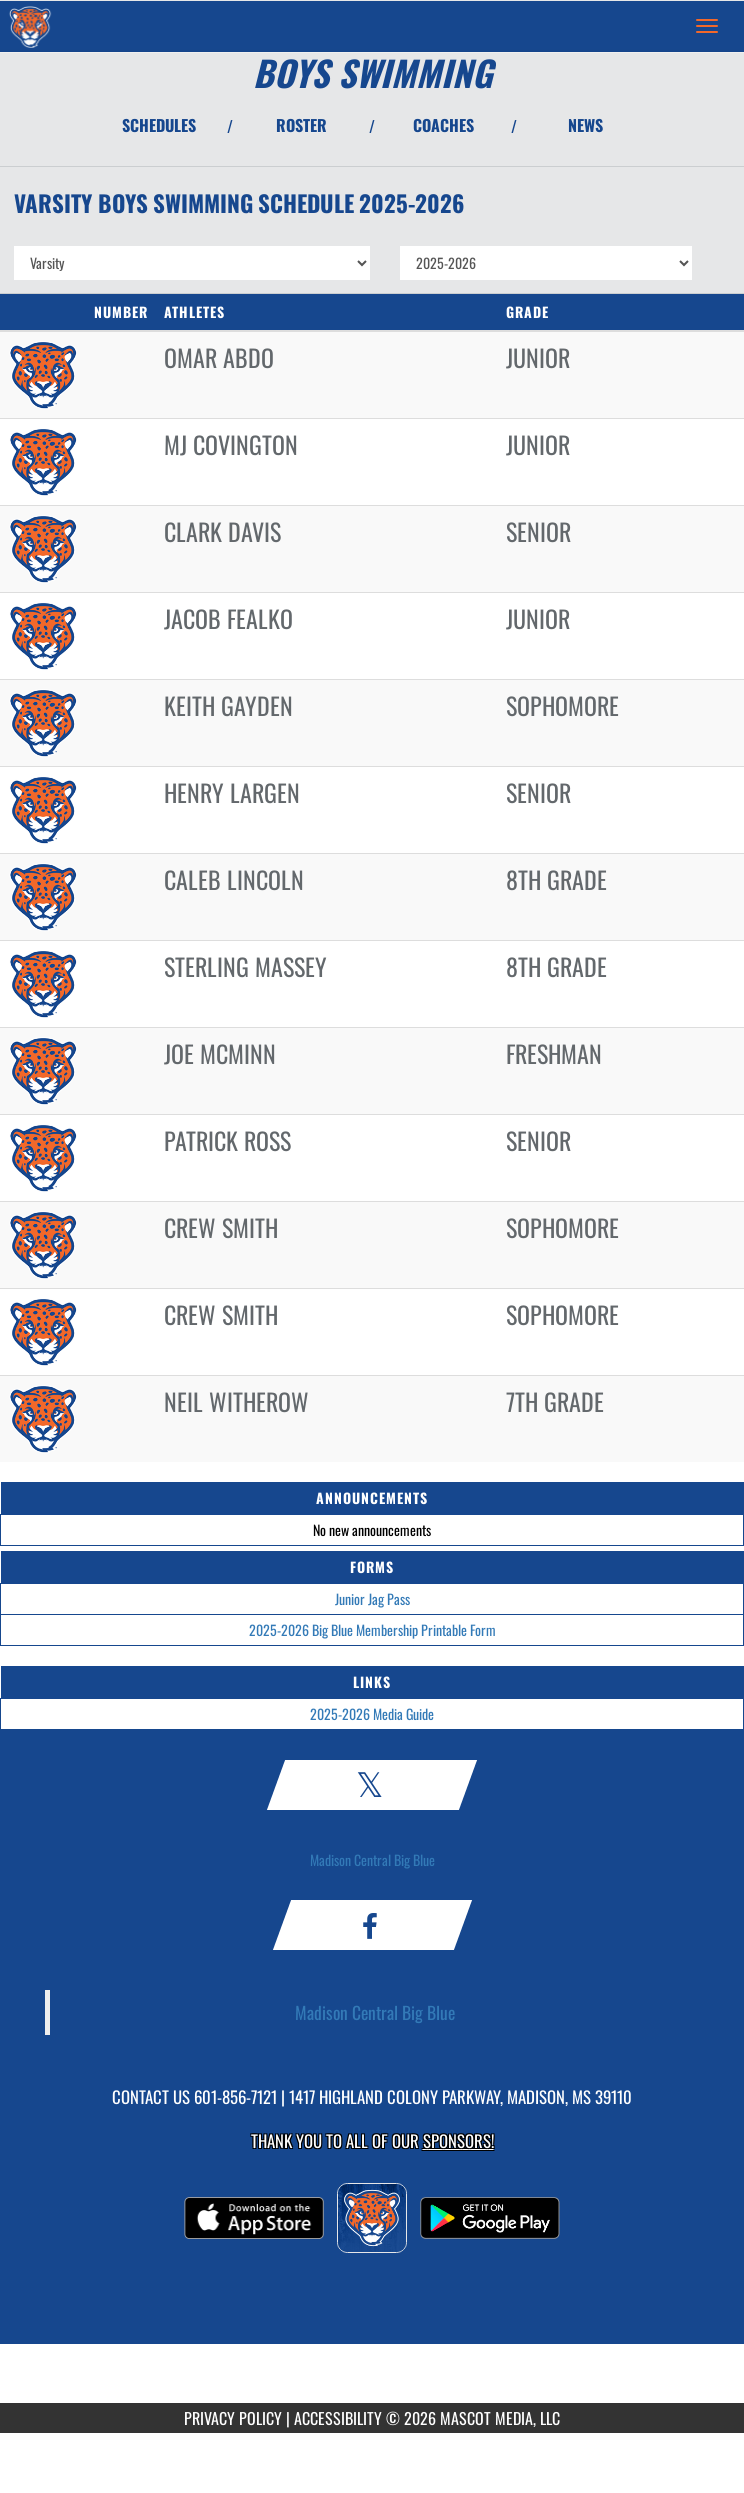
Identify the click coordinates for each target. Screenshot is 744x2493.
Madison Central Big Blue (372, 1859)
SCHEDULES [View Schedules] (159, 125)
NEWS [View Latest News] (585, 125)
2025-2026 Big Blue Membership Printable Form (372, 1629)
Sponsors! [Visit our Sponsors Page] (458, 2140)
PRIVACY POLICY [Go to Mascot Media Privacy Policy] (233, 2418)
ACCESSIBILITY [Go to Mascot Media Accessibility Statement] (338, 2418)
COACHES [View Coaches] (443, 125)
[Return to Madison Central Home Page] (30, 26)
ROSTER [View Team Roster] (301, 125)
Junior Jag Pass (372, 1598)
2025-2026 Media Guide (372, 1713)
